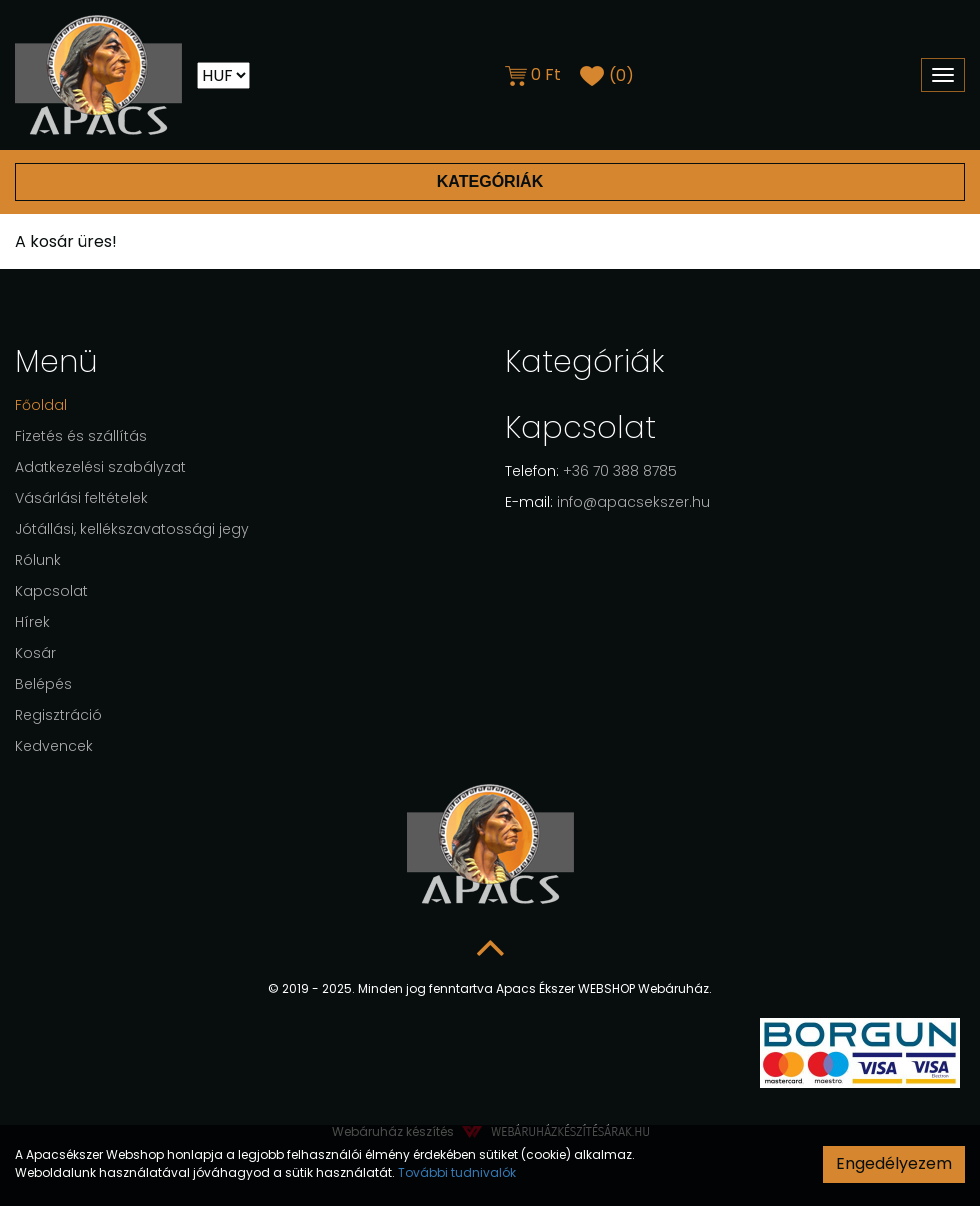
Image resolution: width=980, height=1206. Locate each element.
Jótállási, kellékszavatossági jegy (132, 529)
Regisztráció (58, 715)
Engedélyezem (894, 1163)
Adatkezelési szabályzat (100, 467)
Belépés (43, 684)
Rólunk (38, 560)
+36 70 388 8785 (591, 471)
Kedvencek (54, 746)
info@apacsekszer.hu (607, 502)
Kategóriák (489, 181)
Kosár (35, 653)
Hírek (32, 622)
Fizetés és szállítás (81, 436)
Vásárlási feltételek (81, 498)
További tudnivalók (457, 1172)
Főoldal (41, 405)
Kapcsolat (51, 591)
